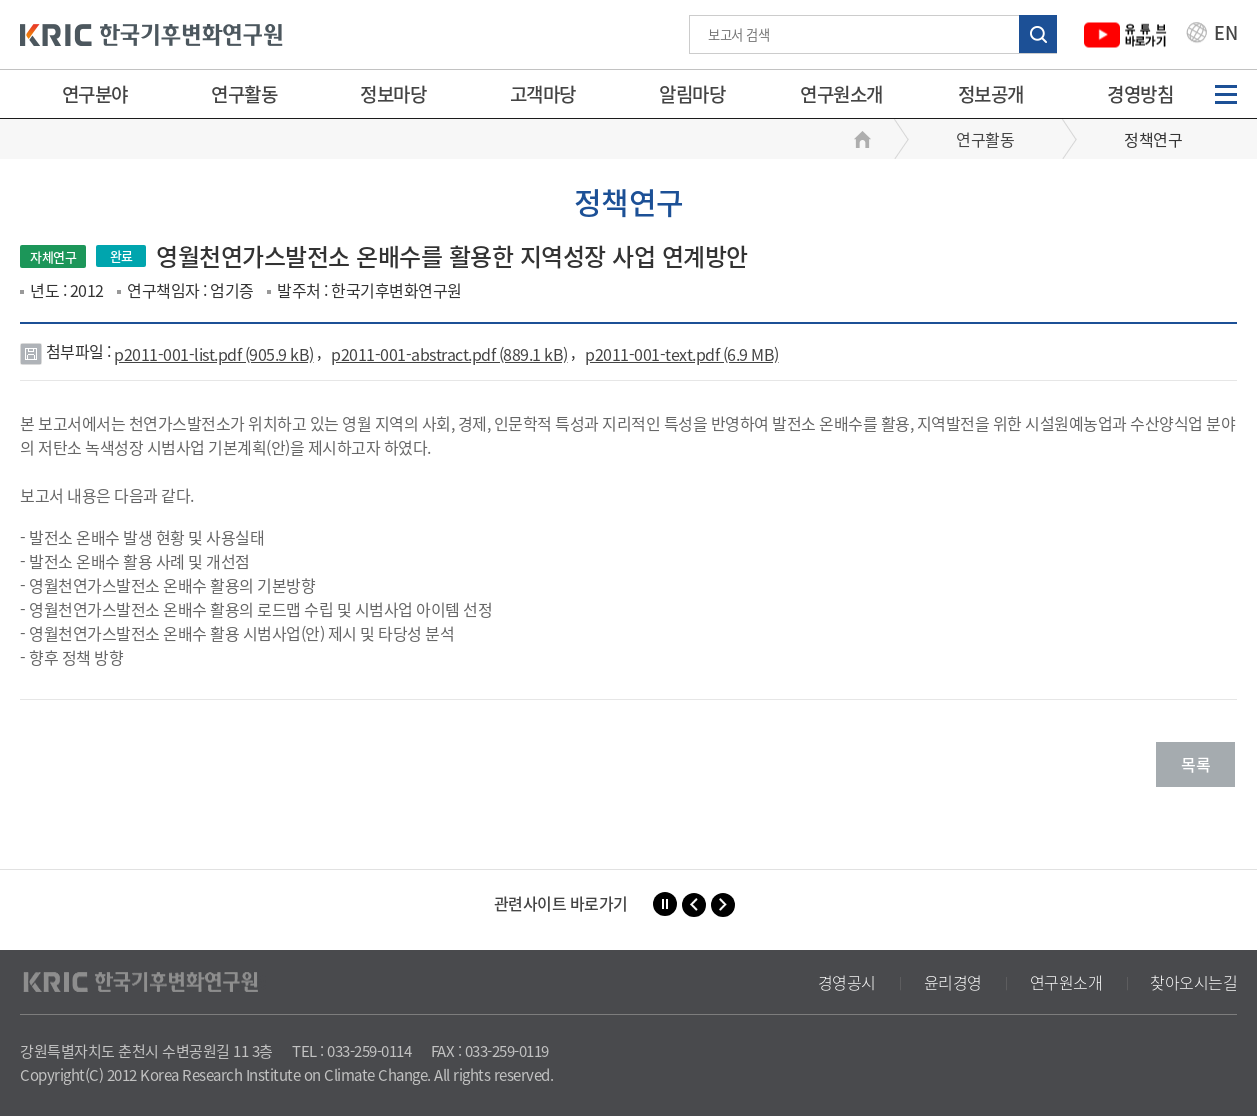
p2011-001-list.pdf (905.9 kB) (214, 354)
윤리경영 (953, 982)
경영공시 (847, 982)
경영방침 (1140, 94)
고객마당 (543, 94)
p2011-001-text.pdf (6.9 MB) (682, 354)
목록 (1195, 764)
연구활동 (244, 94)
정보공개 (991, 94)
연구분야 (95, 94)
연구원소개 (841, 94)
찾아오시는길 (1193, 982)
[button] (694, 905)
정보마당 (393, 94)
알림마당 (692, 94)
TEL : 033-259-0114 (351, 1051)
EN (1212, 35)
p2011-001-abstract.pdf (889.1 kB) (449, 354)
